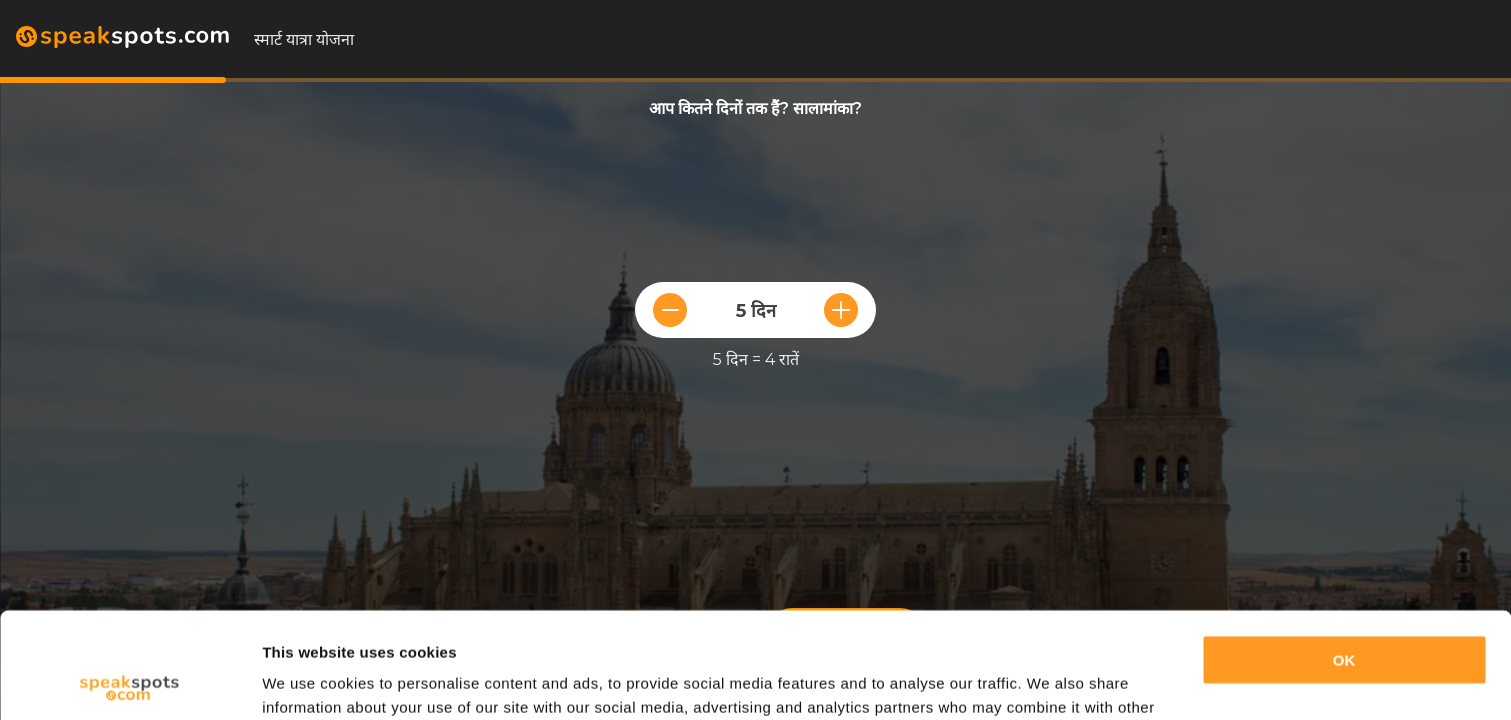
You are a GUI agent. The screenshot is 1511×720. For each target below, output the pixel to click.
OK (1344, 554)
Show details (308, 680)
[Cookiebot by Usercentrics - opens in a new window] (129, 681)
